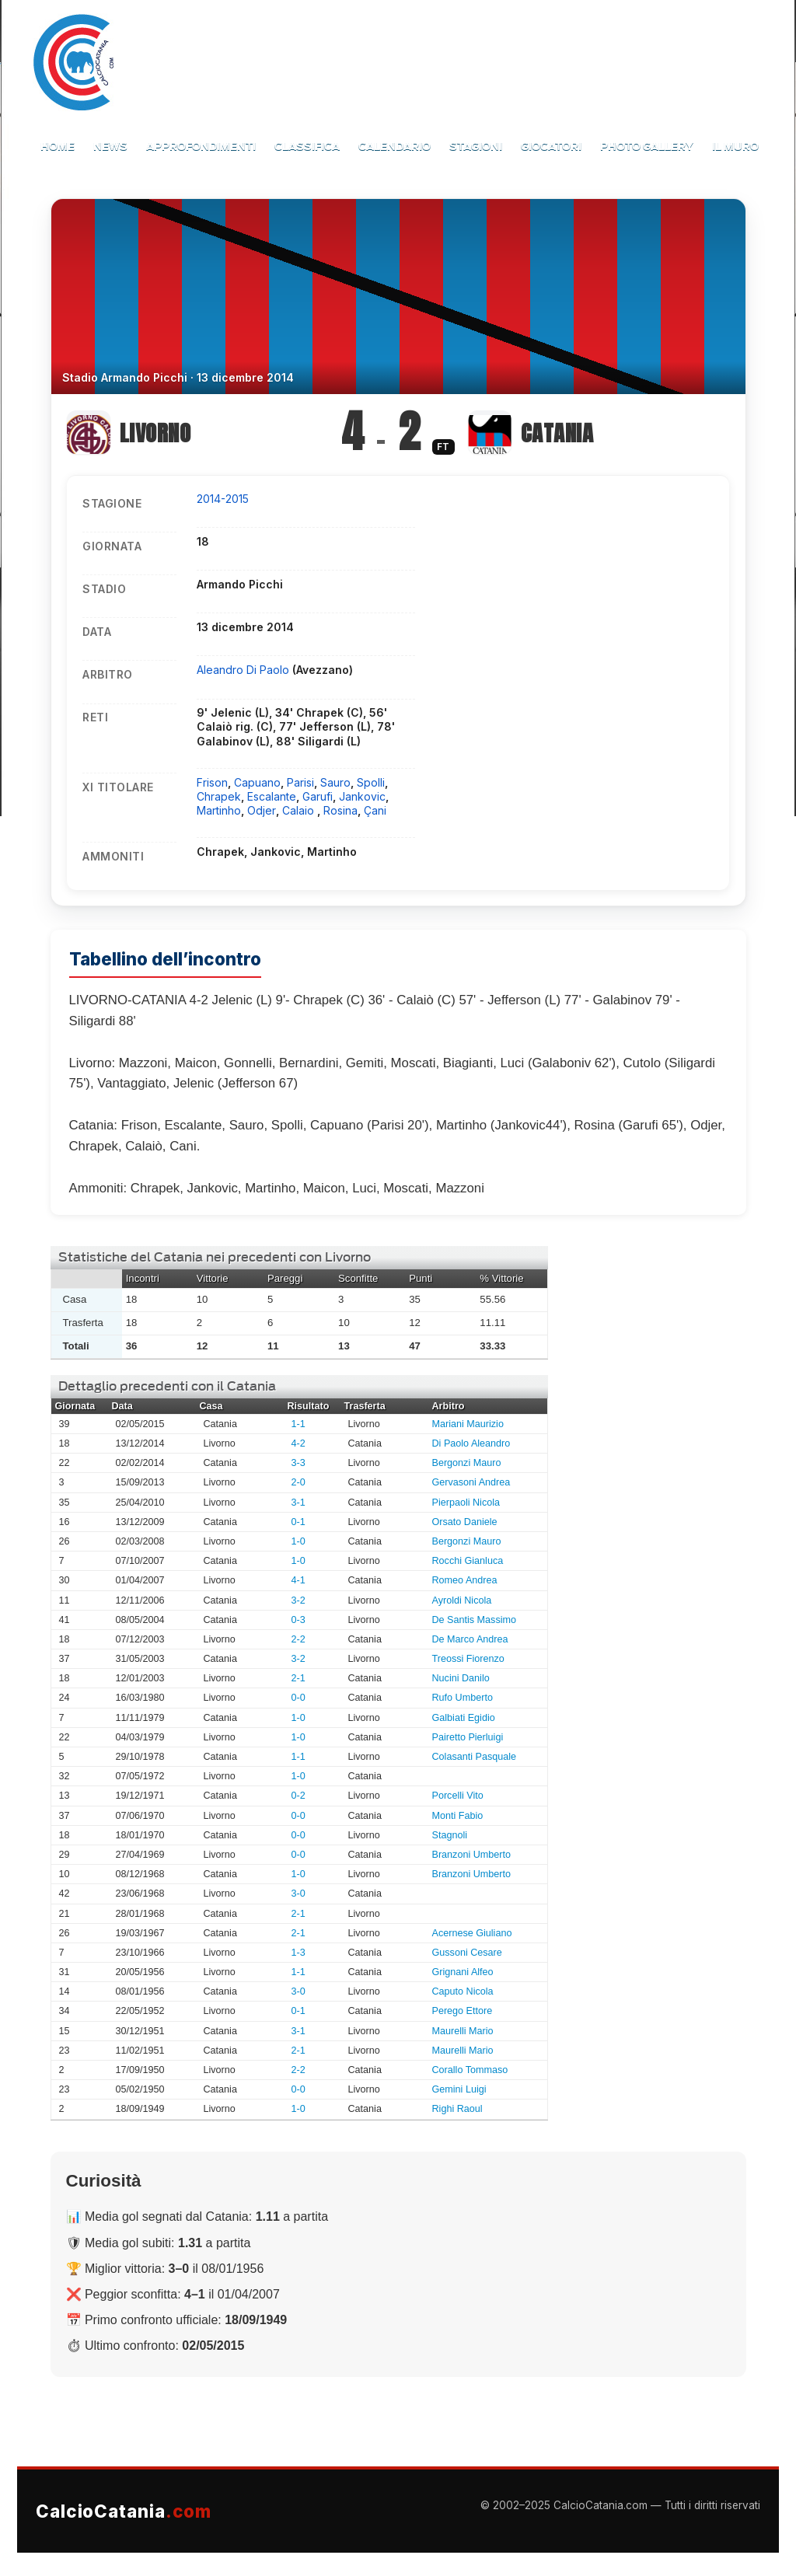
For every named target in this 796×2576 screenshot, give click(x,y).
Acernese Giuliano (472, 1933)
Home (57, 146)
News (110, 146)
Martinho (219, 810)
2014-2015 (223, 498)
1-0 (298, 1541)
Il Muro (735, 146)
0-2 (298, 1795)
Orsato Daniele (465, 1522)
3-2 (298, 1600)
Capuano (257, 782)
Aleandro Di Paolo (244, 669)
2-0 (298, 1482)
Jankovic (362, 796)
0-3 (298, 1619)
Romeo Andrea (465, 1580)
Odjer (261, 810)
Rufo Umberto (462, 1697)
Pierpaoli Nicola (466, 1502)
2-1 (298, 1678)
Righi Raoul (457, 2108)
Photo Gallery (646, 146)
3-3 (298, 1462)
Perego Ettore (462, 2010)
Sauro (335, 782)
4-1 (298, 1580)
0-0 (298, 1697)
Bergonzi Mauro (466, 1462)
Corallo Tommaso (470, 2070)
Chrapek (219, 796)
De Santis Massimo (474, 1619)
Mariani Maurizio (468, 1424)
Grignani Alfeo (463, 1972)
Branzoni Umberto (471, 1854)
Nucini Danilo (461, 1678)
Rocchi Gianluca (468, 1560)
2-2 (298, 1639)
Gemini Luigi (459, 2089)
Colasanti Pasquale (474, 1756)
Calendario (394, 146)
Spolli (371, 782)
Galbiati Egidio (463, 1717)
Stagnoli (450, 1835)
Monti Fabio (458, 1815)
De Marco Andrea (470, 1639)
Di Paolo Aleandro (471, 1443)
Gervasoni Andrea (471, 1482)
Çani (375, 810)
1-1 (298, 1424)
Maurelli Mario (463, 2031)
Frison (212, 782)
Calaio (299, 810)
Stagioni (475, 146)
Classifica (307, 146)
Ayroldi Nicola (462, 1600)
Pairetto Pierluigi (468, 1737)
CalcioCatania (123, 2511)
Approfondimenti (201, 146)
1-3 (298, 1952)
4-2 (298, 1443)
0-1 (298, 1522)
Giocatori (551, 146)
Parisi (300, 782)
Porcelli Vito (458, 1795)
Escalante (271, 796)
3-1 (298, 1502)
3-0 (298, 1893)
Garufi (317, 796)
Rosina (340, 810)
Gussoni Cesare (467, 1952)
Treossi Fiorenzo (468, 1658)
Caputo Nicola (463, 1991)
